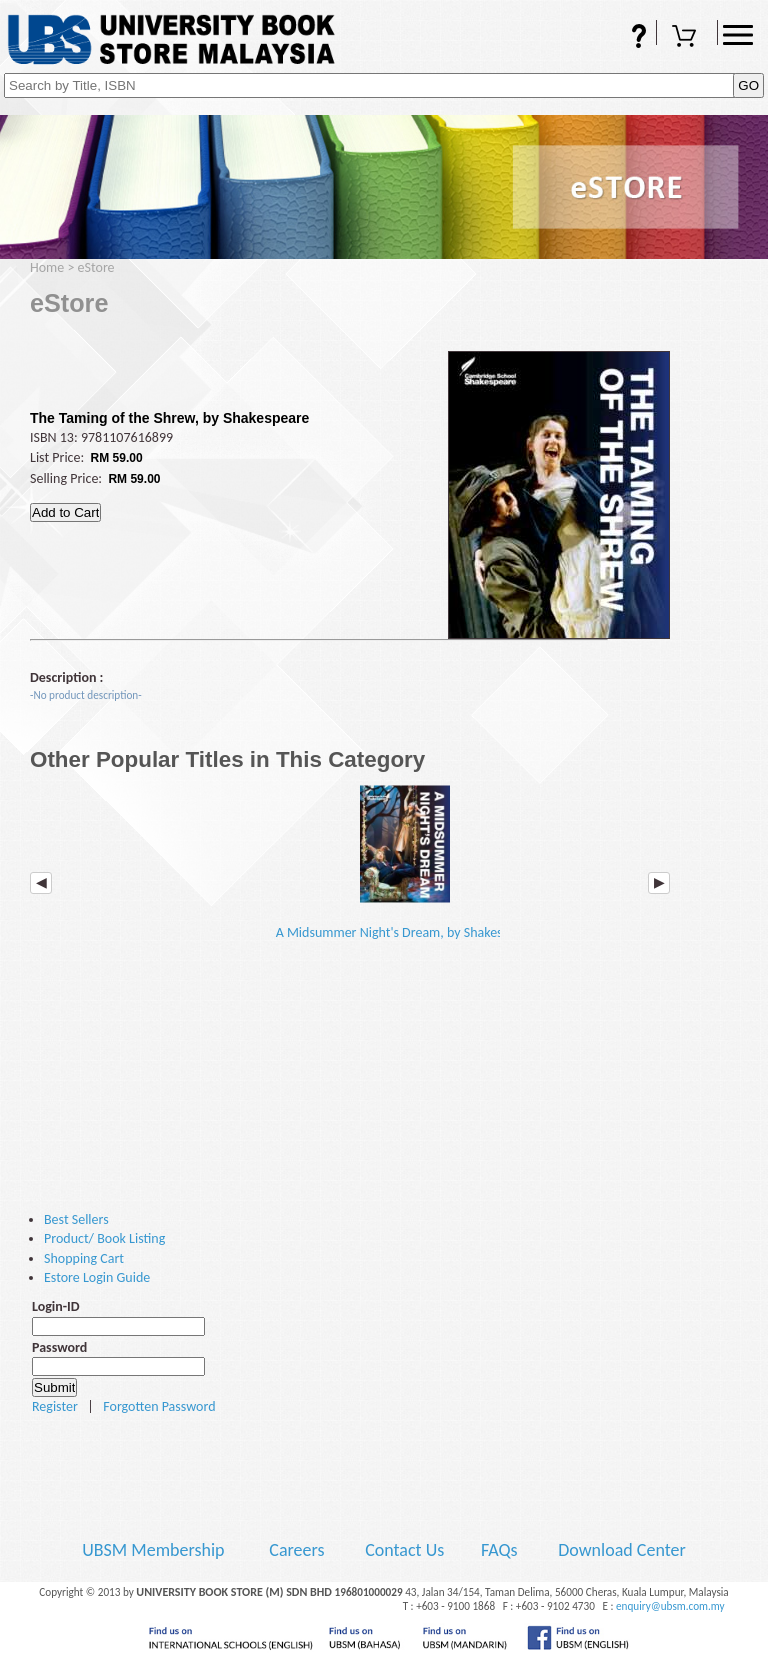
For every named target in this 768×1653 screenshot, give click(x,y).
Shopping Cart (687, 38)
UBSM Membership (155, 1550)
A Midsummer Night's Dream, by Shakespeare (406, 863)
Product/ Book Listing (104, 1238)
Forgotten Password (159, 1406)
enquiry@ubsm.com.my (670, 1606)
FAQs (626, 38)
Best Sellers (76, 1219)
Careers (296, 1550)
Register (55, 1406)
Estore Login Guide (97, 1277)
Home (47, 267)
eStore (96, 267)
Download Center (622, 1550)
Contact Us (406, 1550)
